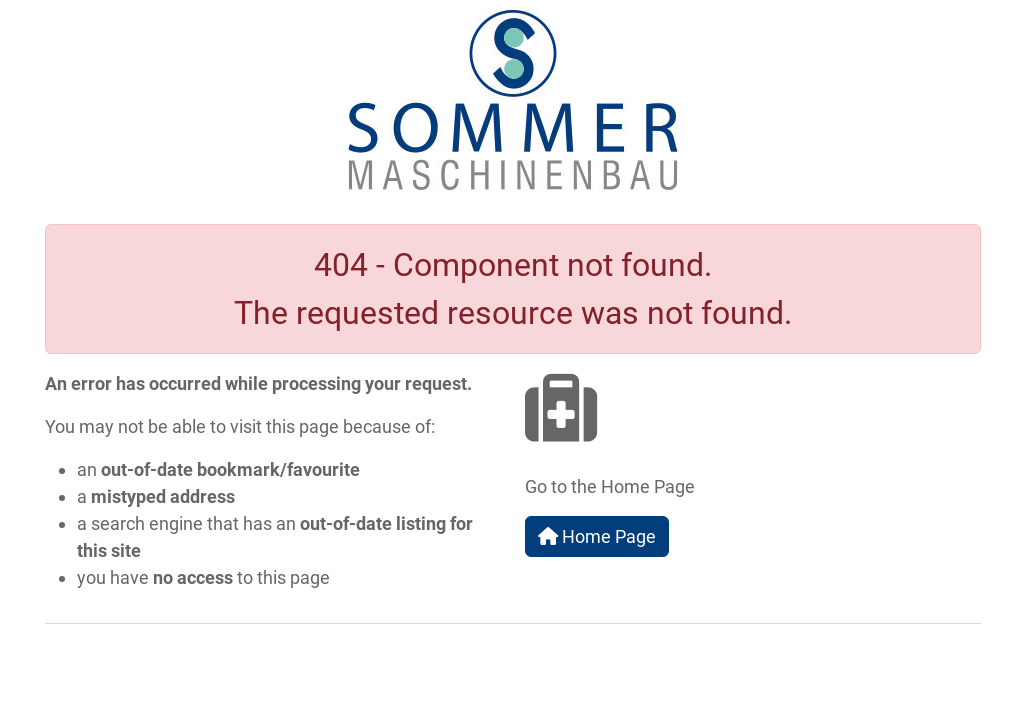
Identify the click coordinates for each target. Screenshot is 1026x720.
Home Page (597, 536)
